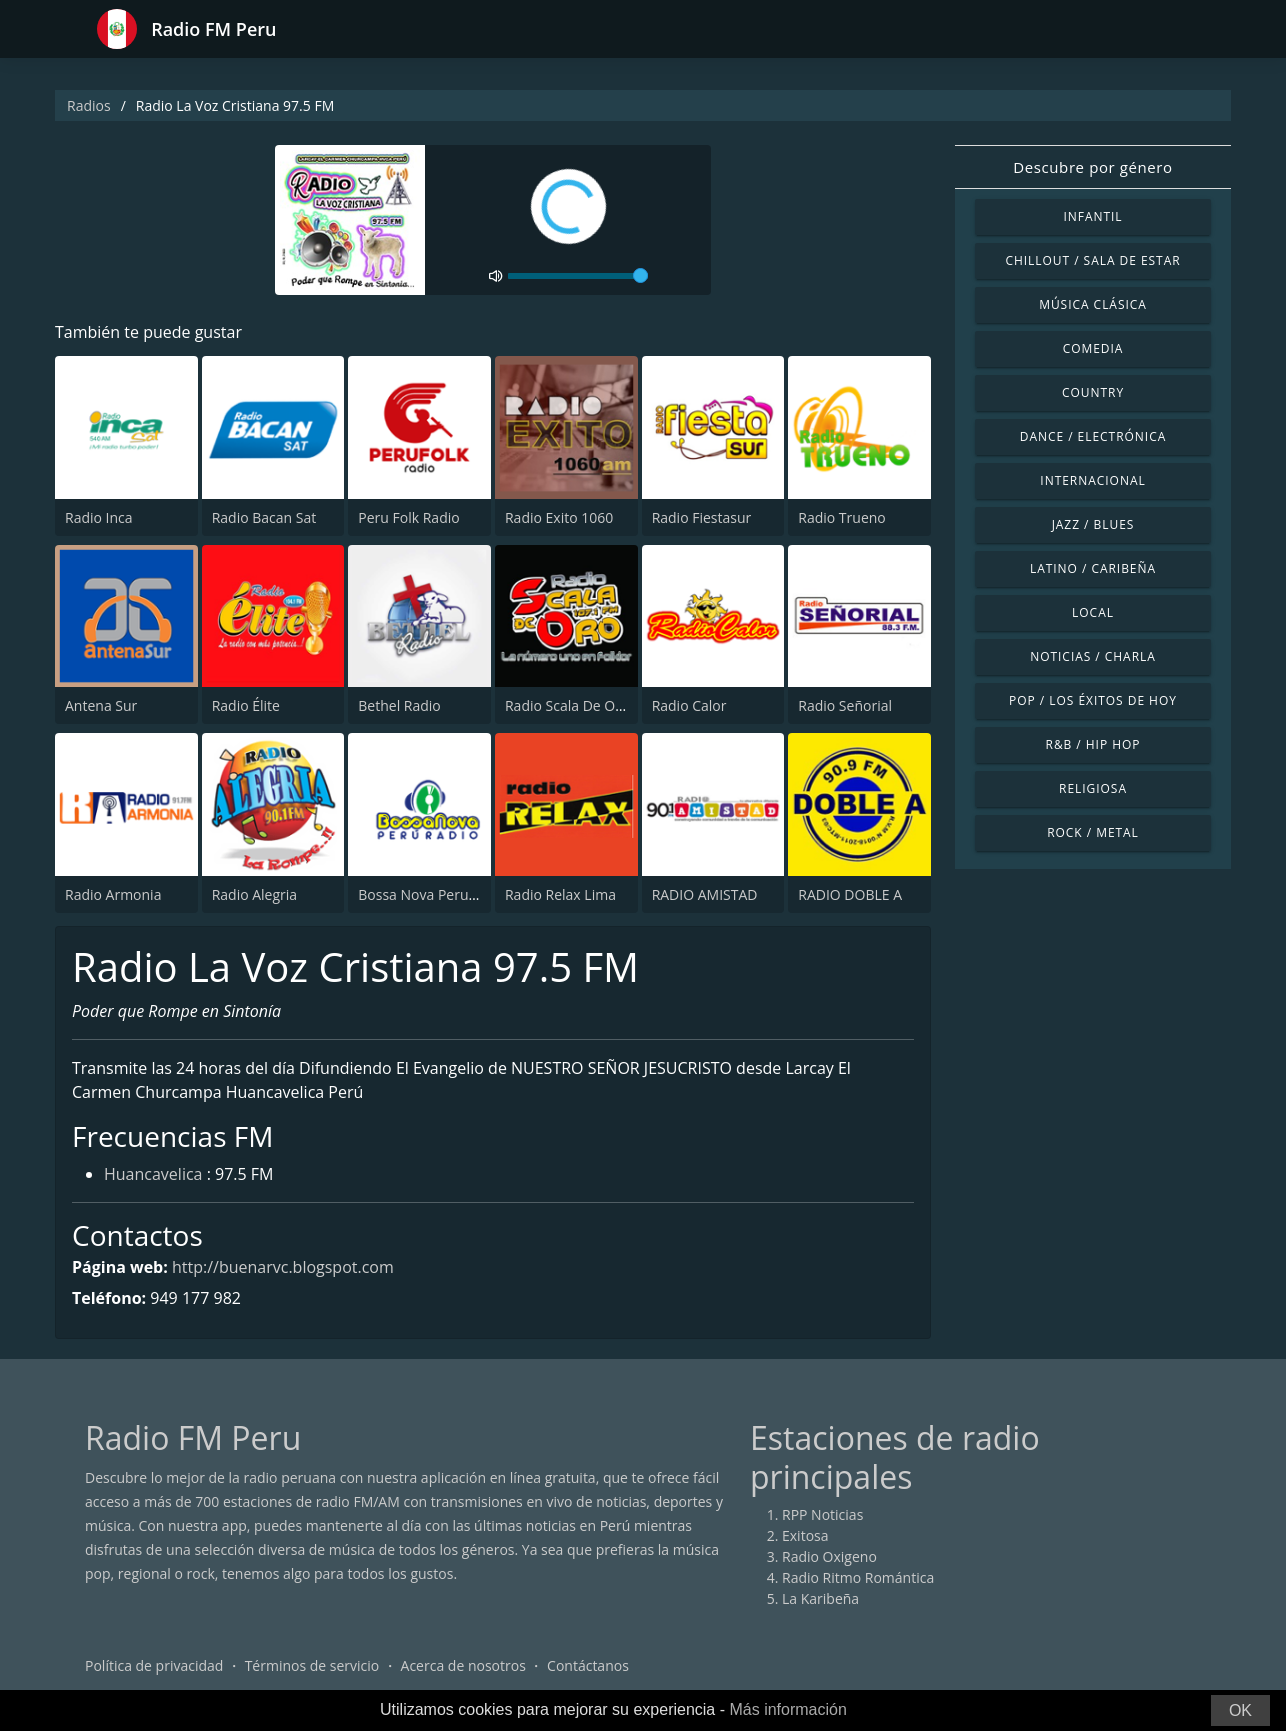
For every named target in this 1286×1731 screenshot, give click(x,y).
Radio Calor (689, 705)
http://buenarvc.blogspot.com (283, 1267)
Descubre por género (1092, 167)
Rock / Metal (1093, 832)
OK (1240, 1710)
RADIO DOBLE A (850, 894)
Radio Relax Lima (560, 894)
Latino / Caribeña (1093, 568)
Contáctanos (588, 1665)
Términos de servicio (312, 1665)
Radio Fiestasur (702, 517)
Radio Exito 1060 (559, 517)
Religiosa (1093, 788)
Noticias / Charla (1093, 656)
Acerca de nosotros (463, 1665)
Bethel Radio (399, 705)
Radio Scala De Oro (567, 705)
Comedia (1093, 348)
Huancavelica (153, 1174)
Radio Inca (99, 517)
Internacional (1092, 480)
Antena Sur (101, 705)
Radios (89, 105)
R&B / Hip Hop (1093, 744)
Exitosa (805, 1535)
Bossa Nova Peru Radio (433, 894)
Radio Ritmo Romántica (858, 1577)
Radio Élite (246, 705)
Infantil (1092, 216)
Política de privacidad (154, 1665)
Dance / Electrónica (1093, 436)
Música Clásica (1093, 304)
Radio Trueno (841, 517)
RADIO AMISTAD (705, 894)
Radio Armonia (113, 894)
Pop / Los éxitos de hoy (1093, 700)
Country (1093, 392)
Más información (787, 1709)
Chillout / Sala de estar (1092, 260)
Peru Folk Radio (408, 517)
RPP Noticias (822, 1514)
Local (1093, 612)
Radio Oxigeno (829, 1556)
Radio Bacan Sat (264, 517)
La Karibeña (820, 1598)
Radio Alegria (254, 894)
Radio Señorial (845, 705)
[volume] (578, 276)
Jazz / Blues (1093, 524)
